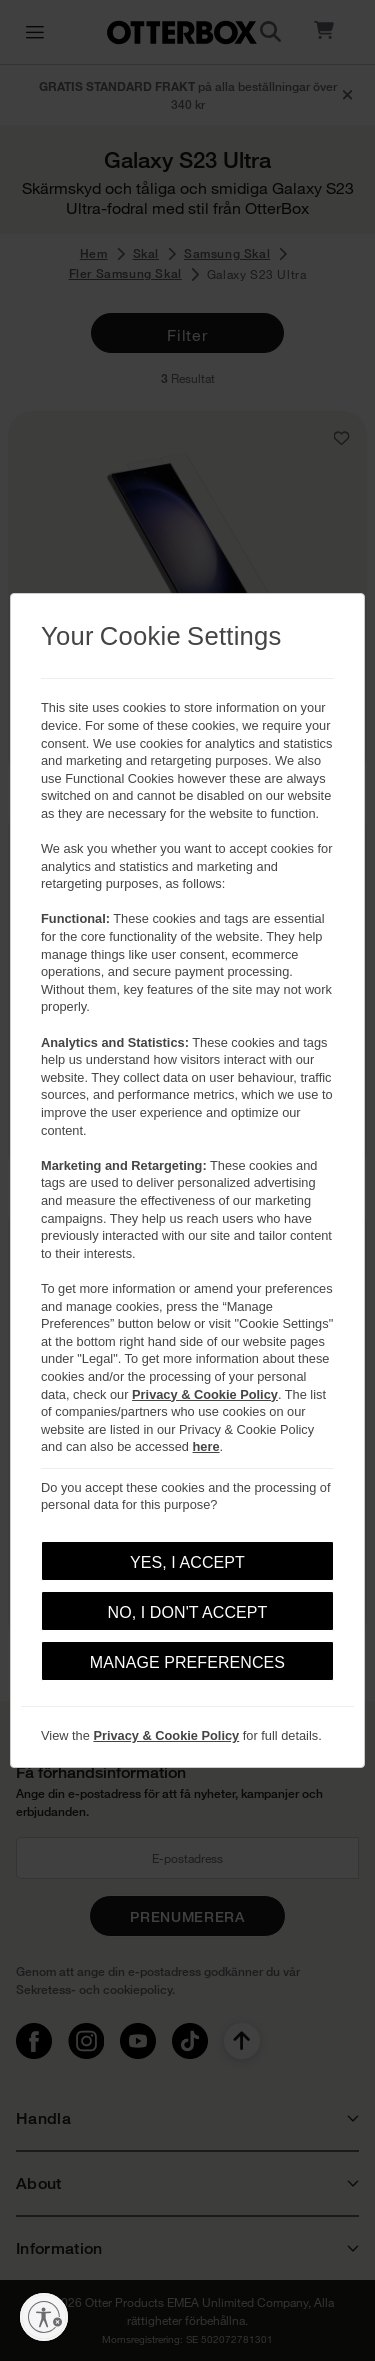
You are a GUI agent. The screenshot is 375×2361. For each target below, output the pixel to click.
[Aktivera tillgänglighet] (44, 2317)
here (206, 1446)
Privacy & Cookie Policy (205, 1394)
